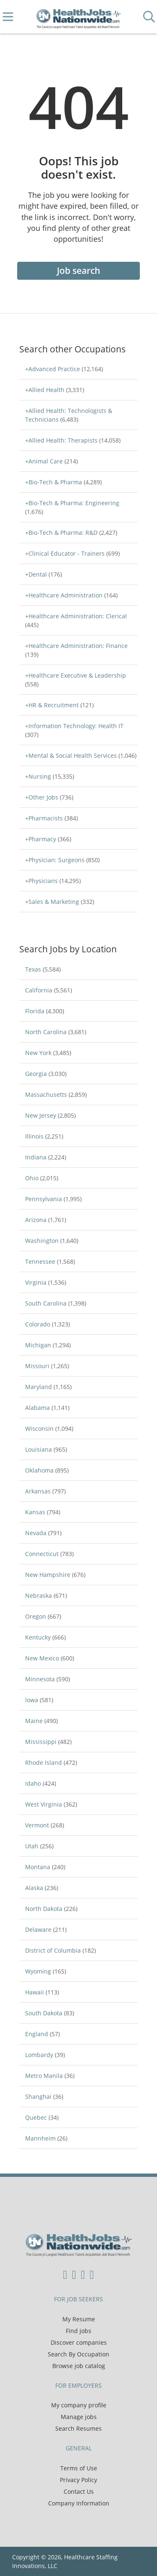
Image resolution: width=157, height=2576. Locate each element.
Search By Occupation (78, 2354)
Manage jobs (79, 2417)
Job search (78, 270)
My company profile (78, 2405)
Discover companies (79, 2342)
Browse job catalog (78, 2366)
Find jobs (78, 2331)
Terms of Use (78, 2468)
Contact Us (79, 2491)
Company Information (78, 2503)
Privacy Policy (78, 2480)
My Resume (78, 2319)
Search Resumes (78, 2428)
